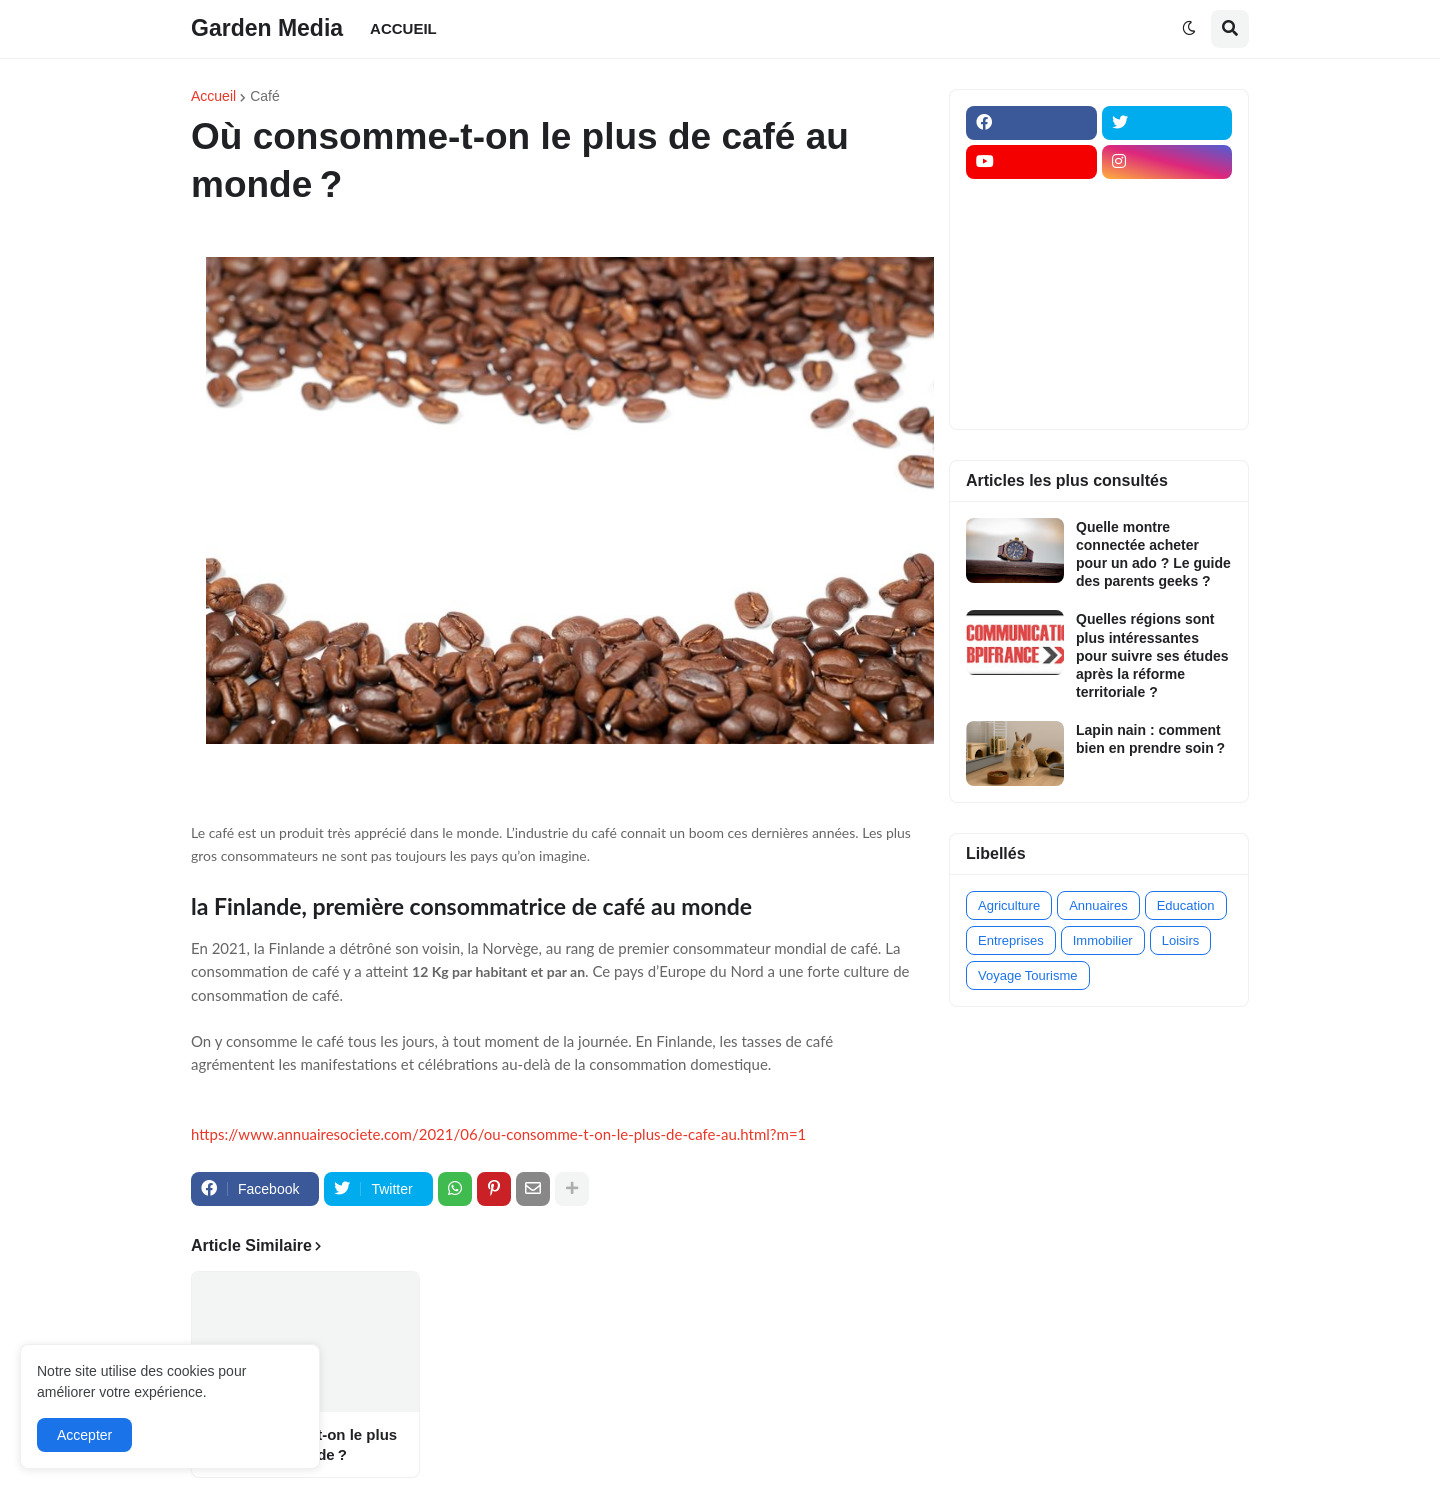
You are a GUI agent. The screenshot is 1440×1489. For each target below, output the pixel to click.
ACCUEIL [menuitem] (403, 28)
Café (265, 96)
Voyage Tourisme (1028, 975)
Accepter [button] (84, 1435)
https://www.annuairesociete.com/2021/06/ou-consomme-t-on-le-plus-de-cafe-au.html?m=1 (498, 1134)
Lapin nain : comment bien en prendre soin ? (1150, 739)
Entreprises (1011, 940)
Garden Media (267, 28)
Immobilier (1103, 940)
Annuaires (1098, 905)
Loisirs (1181, 940)
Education (1186, 905)
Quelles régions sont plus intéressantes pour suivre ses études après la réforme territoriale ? (1152, 655)
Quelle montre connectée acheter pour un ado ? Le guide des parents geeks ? (1153, 554)
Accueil (213, 96)
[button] (1189, 29)
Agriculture (1009, 905)
